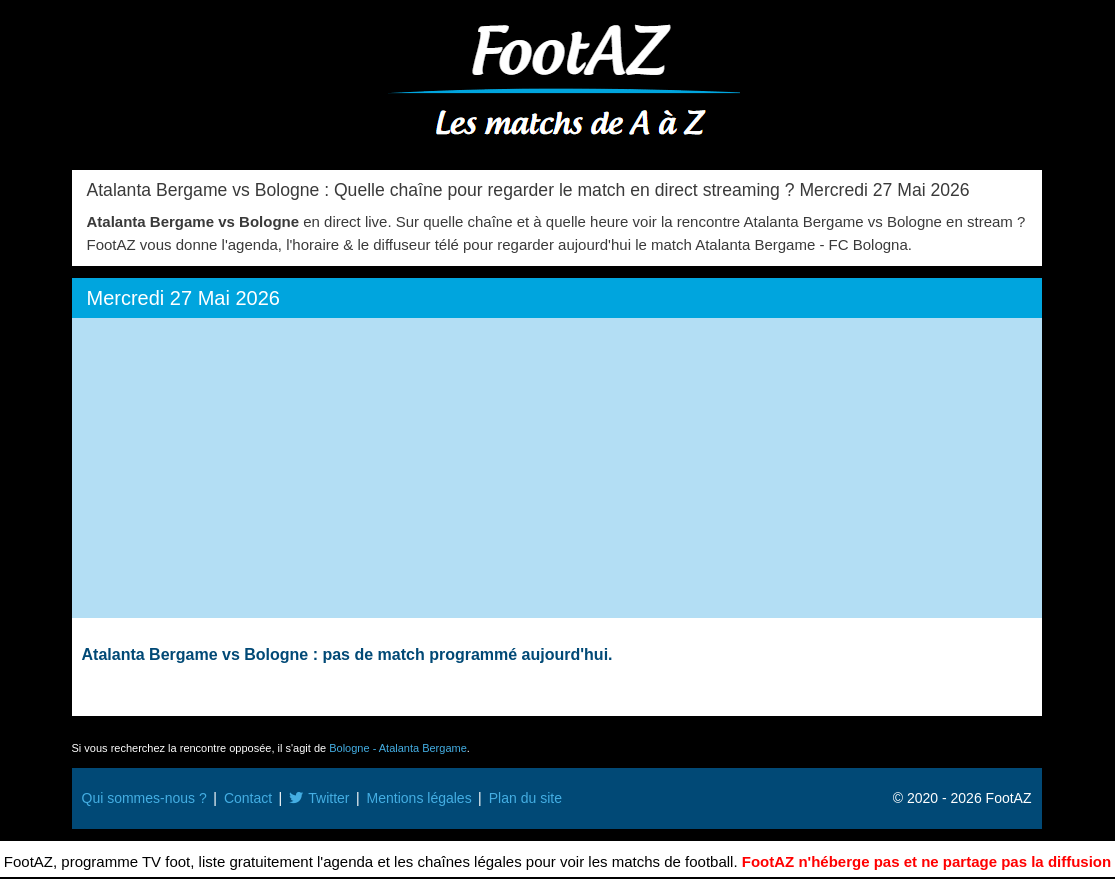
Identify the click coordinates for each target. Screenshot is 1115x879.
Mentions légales (419, 798)
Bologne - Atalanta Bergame (398, 748)
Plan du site (525, 798)
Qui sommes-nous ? (144, 798)
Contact (248, 798)
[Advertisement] (557, 468)
